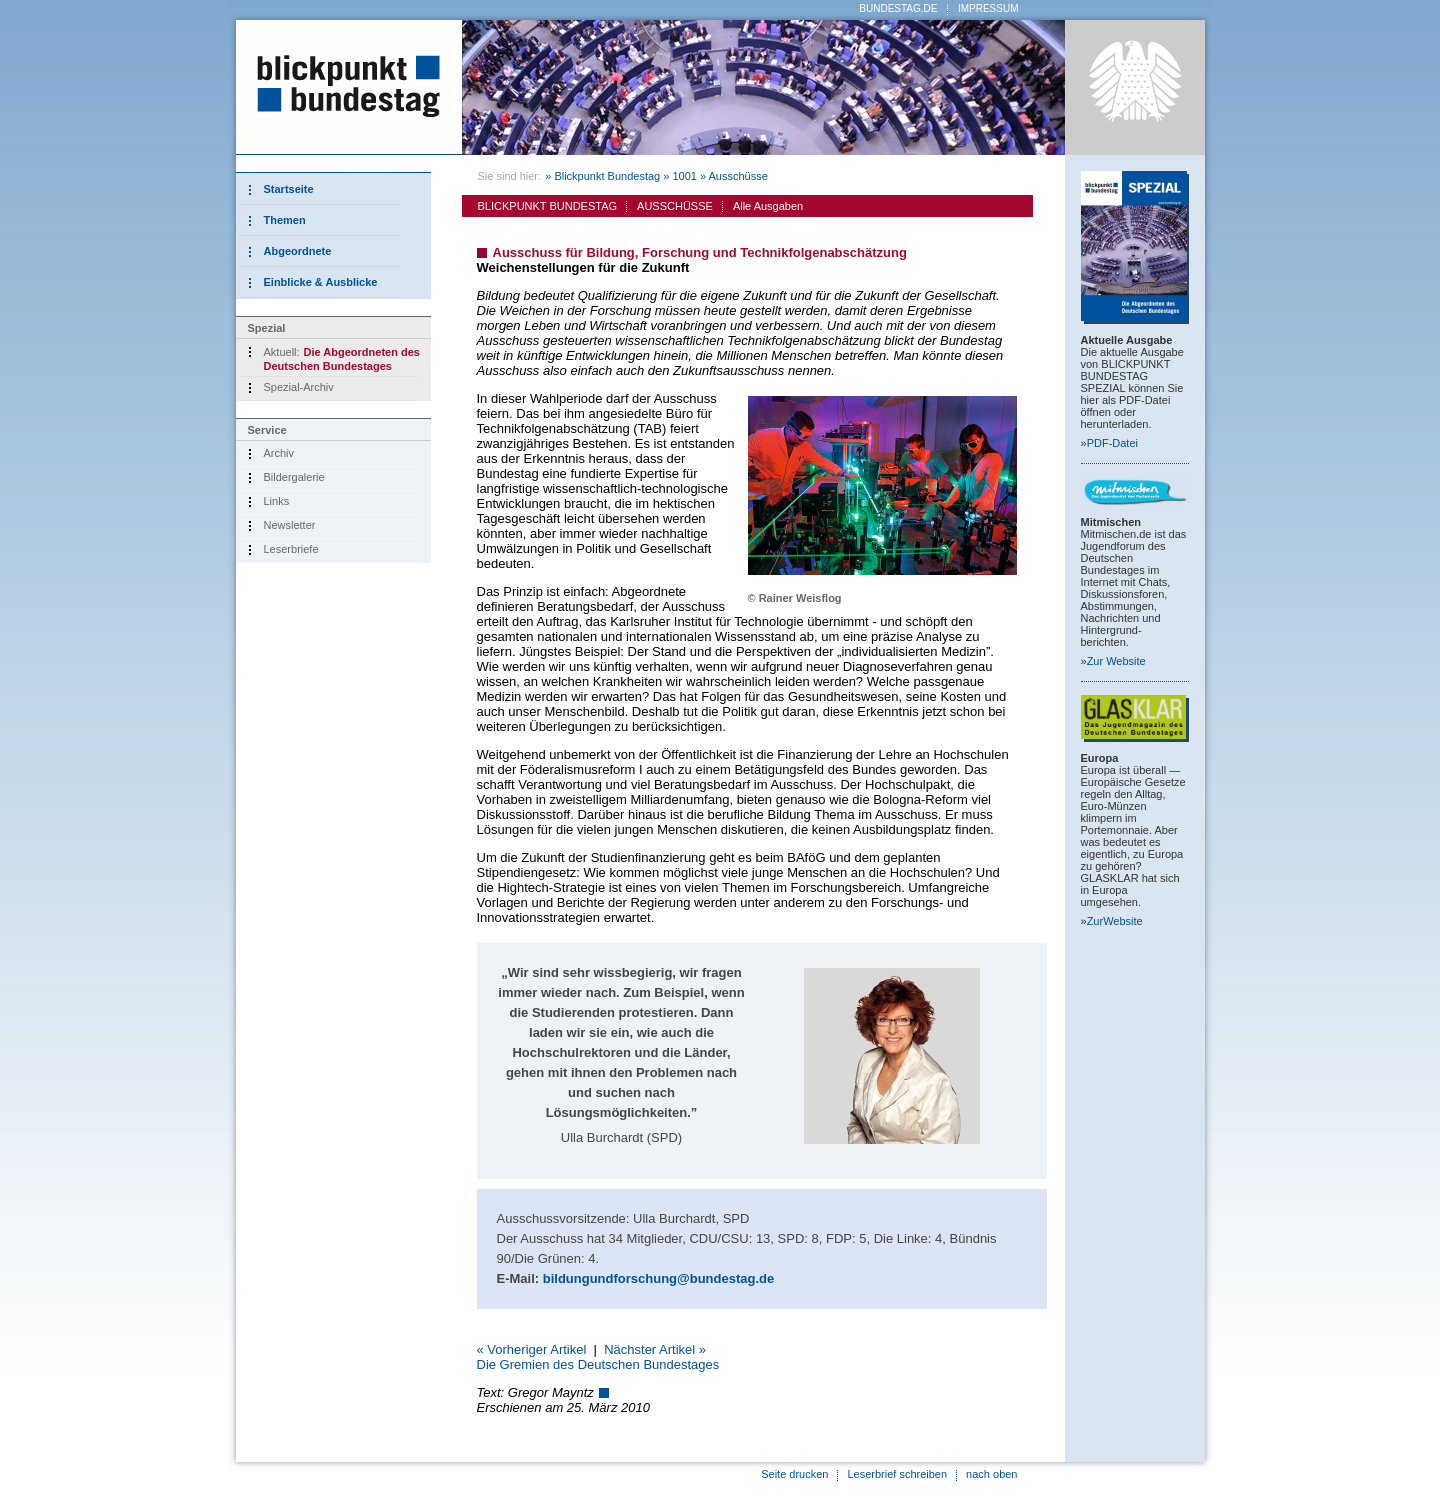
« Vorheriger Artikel (532, 1349)
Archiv (279, 453)
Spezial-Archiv (299, 387)
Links (277, 501)
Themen (285, 220)
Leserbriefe (291, 549)
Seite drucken (794, 1474)
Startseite (289, 189)
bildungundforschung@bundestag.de (659, 1278)
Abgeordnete (298, 251)
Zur (1116, 661)
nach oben (991, 1474)
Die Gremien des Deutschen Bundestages (598, 1364)
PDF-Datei (1112, 443)
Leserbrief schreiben (897, 1474)
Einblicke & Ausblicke (321, 282)
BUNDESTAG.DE (898, 8)
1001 (684, 176)
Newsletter (290, 525)
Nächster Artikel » (655, 1349)
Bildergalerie (294, 477)
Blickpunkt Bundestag (607, 176)
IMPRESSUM (988, 8)
